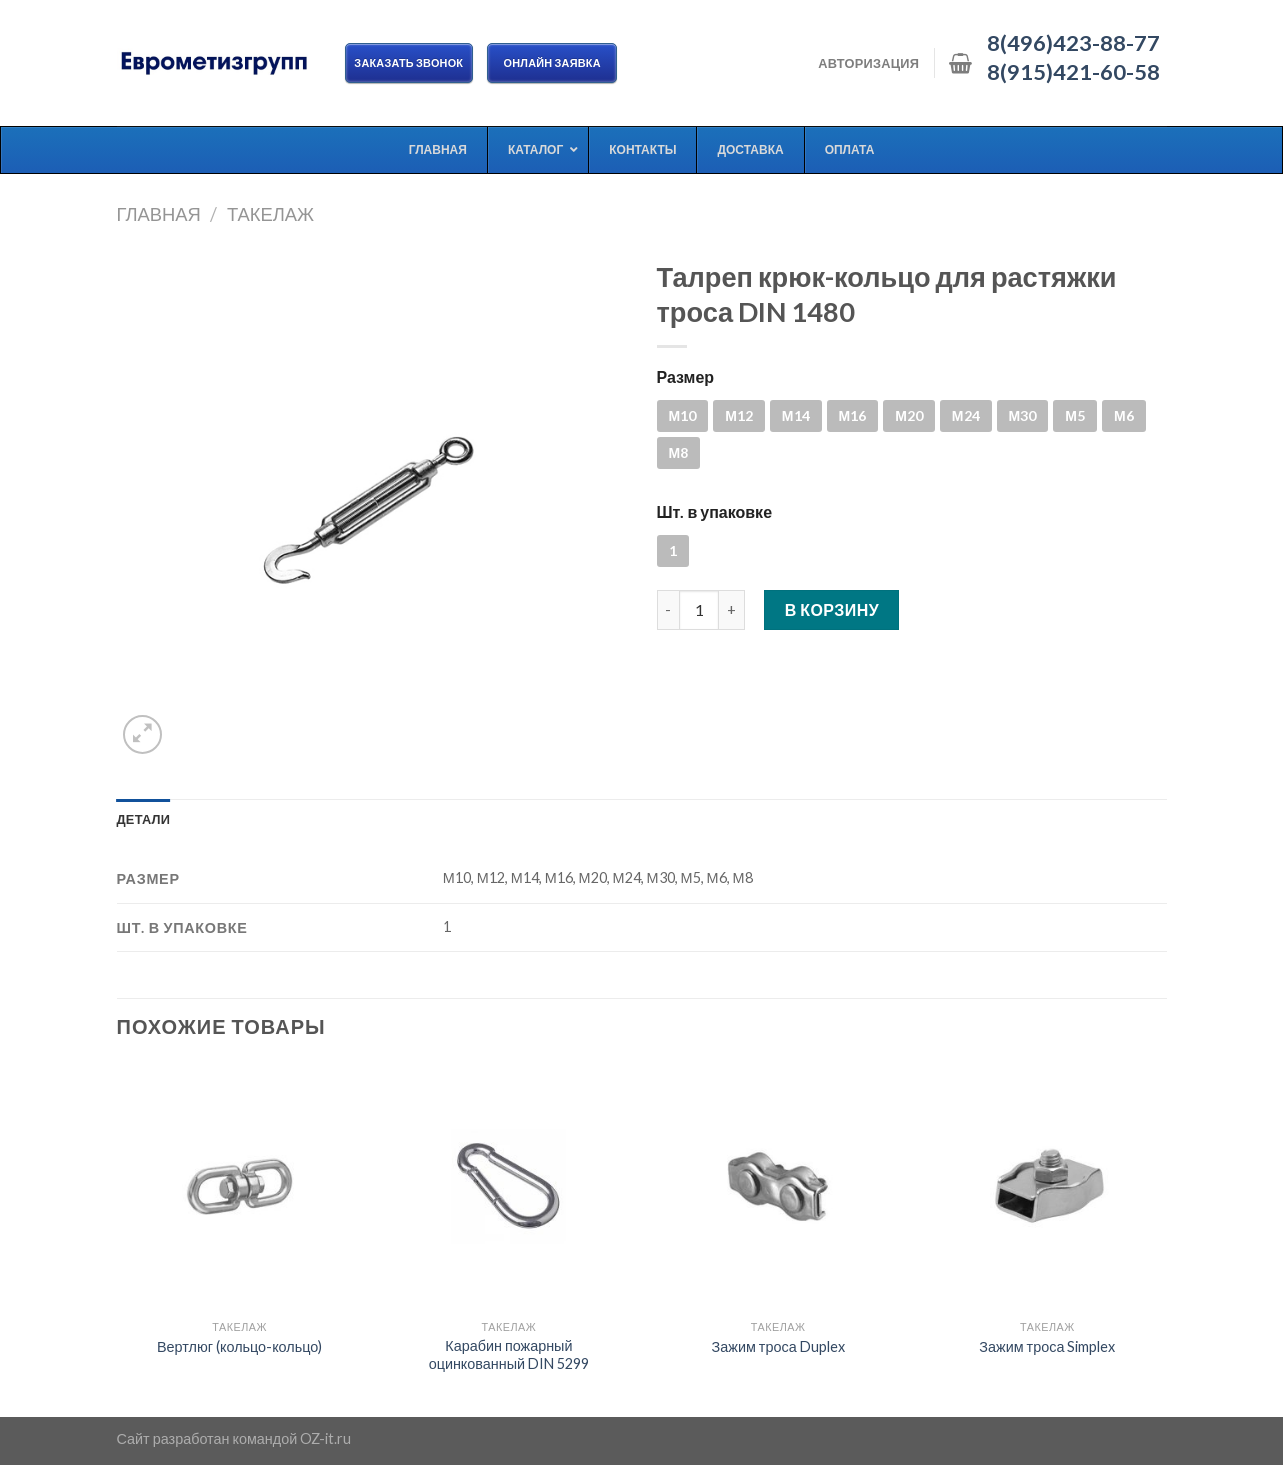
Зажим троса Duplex (778, 1346)
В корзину (832, 609)
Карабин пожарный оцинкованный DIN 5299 (509, 1355)
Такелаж (270, 214)
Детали (144, 819)
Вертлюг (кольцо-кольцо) (239, 1346)
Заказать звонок (409, 62)
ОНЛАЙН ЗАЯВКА (552, 62)
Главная (159, 214)
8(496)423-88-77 (1073, 43)
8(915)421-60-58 (1073, 72)
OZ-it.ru (325, 1438)
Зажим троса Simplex (1047, 1346)
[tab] (144, 819)
